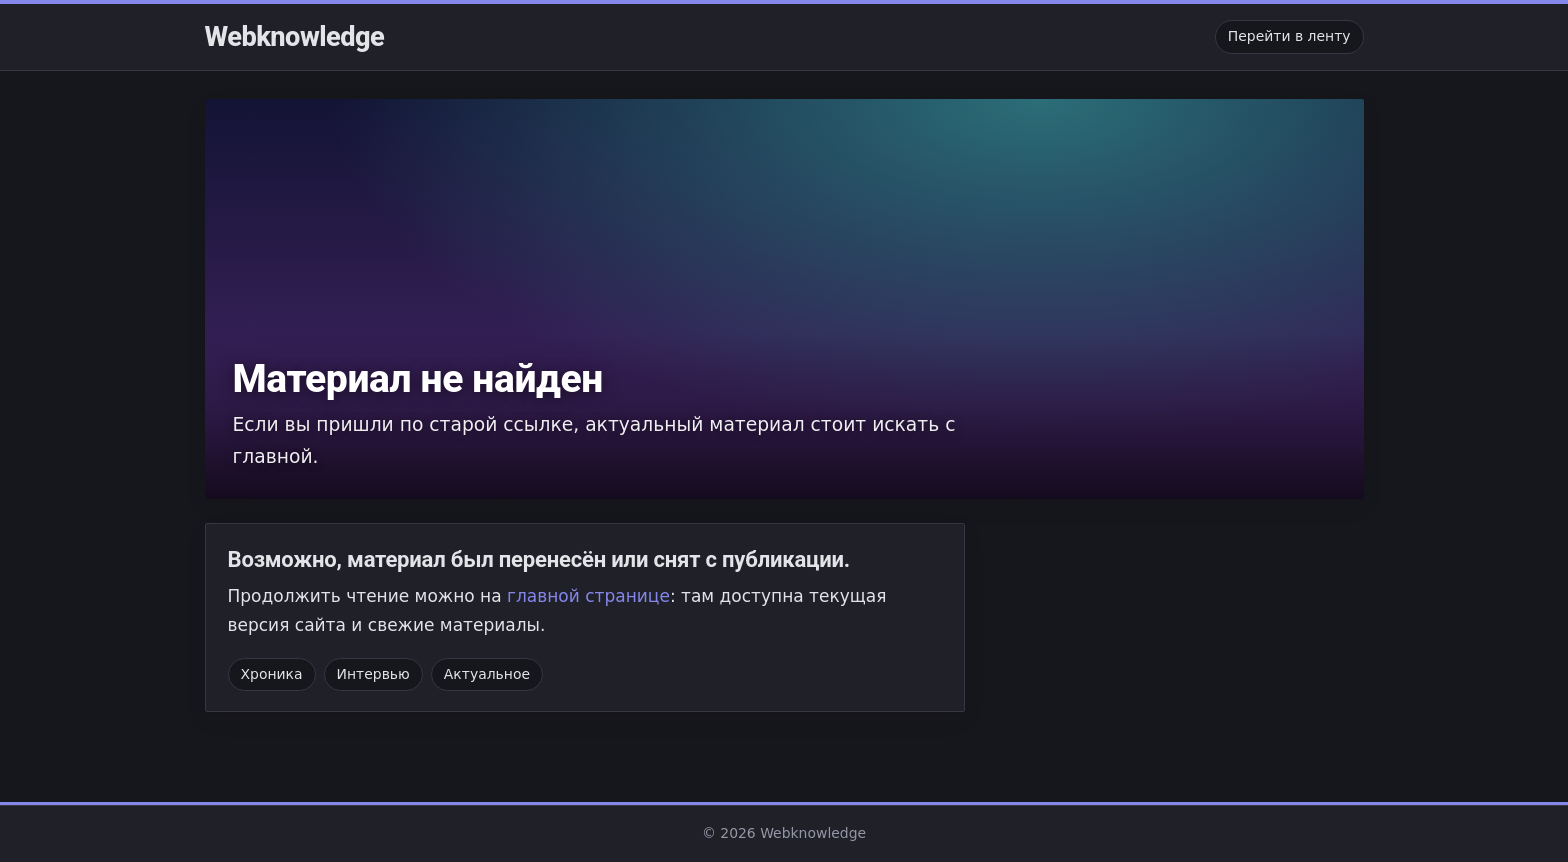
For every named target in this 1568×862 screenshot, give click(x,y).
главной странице (588, 596)
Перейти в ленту (1289, 36)
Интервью (373, 674)
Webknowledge (295, 37)
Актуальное (487, 674)
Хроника (272, 674)
